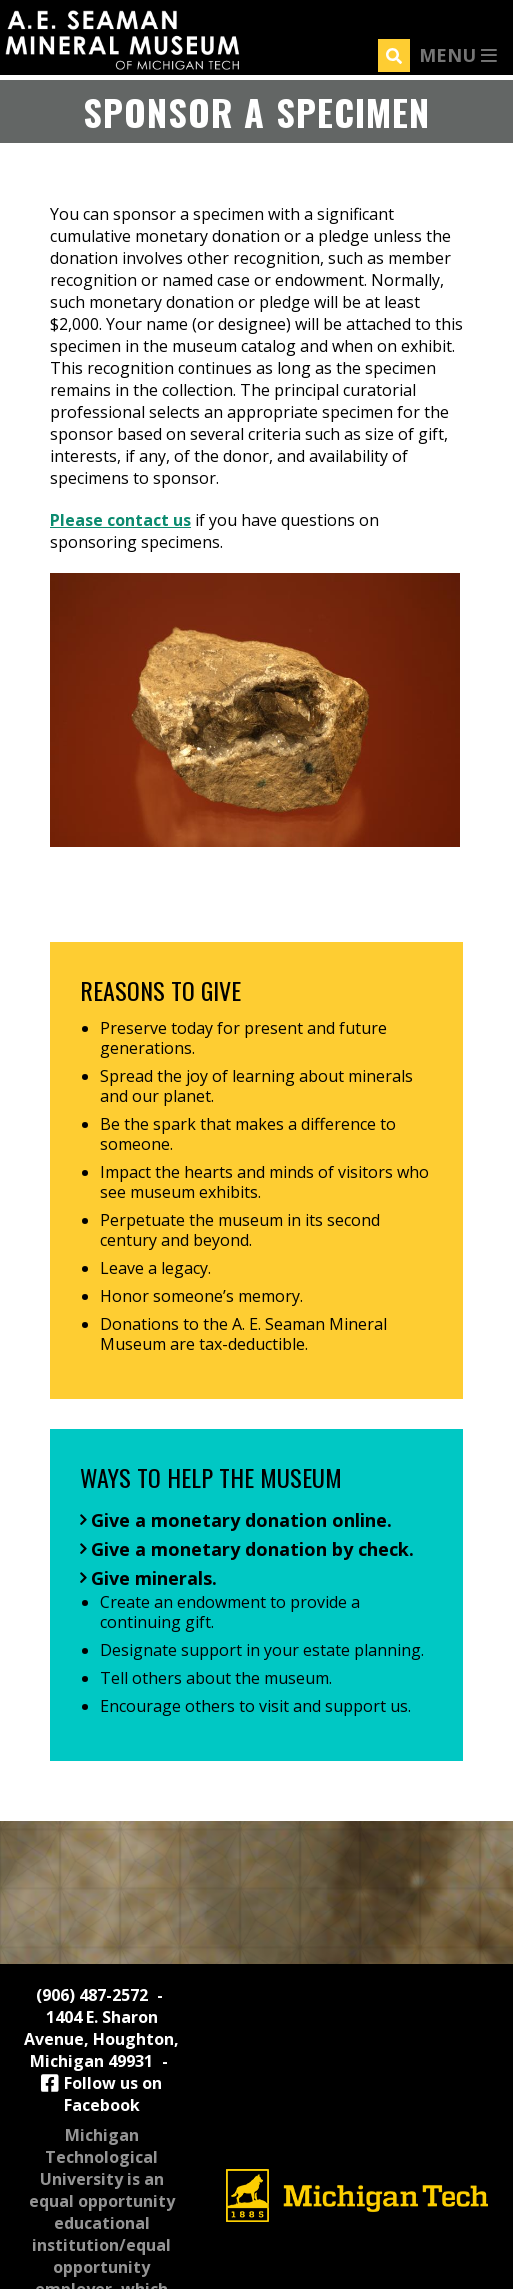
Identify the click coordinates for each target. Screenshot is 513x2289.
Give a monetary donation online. (241, 1520)
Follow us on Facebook (102, 2094)
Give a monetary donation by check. (252, 1549)
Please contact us (120, 520)
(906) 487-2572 (92, 1995)
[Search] (394, 55)
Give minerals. (154, 1578)
